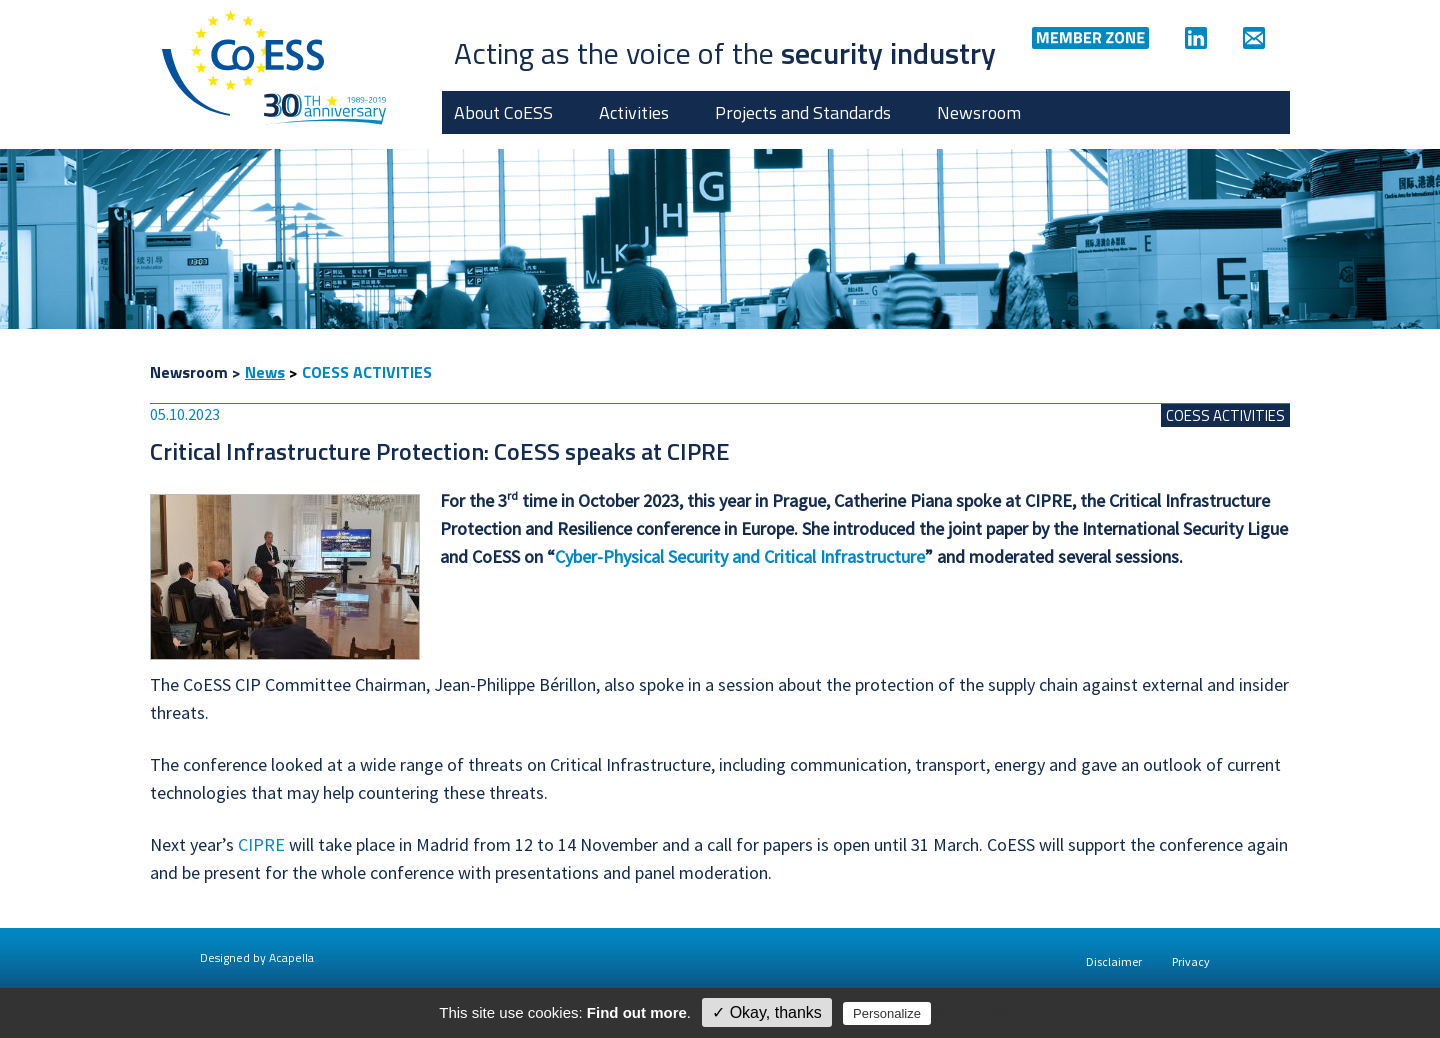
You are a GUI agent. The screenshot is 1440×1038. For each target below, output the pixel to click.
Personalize (887, 1013)
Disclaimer (1114, 961)
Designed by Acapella (257, 957)
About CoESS (503, 112)
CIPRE (261, 844)
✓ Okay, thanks (767, 1012)
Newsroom (979, 112)
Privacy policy (978, 1013)
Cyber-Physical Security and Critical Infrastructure (740, 556)
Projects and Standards (803, 112)
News (265, 372)
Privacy (1191, 961)
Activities (634, 112)
